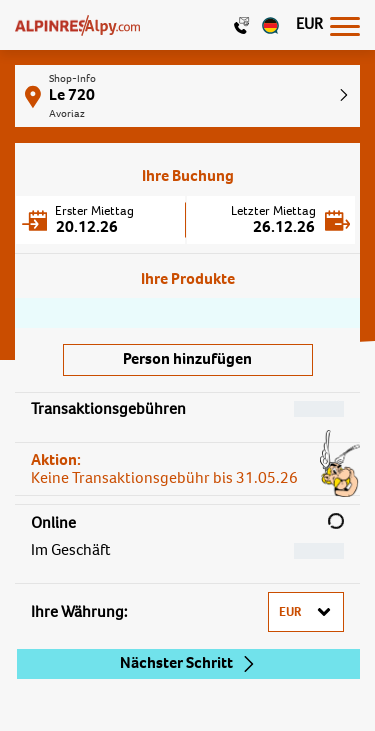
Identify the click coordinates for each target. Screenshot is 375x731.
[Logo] (77, 25)
